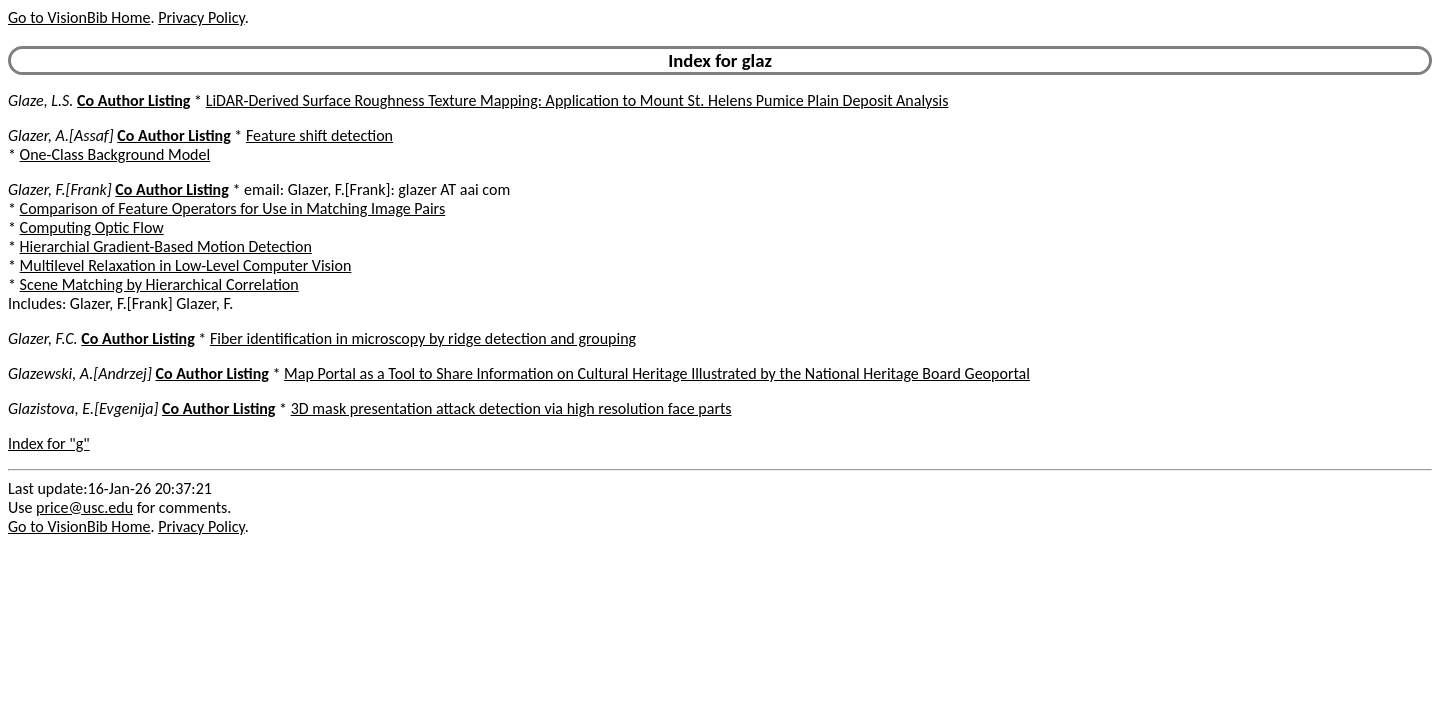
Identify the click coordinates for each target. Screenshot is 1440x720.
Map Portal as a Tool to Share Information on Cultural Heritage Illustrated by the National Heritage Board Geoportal (657, 373)
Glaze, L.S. (40, 100)
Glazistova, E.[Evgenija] (83, 408)
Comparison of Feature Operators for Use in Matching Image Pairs (233, 208)
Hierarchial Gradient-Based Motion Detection (166, 246)
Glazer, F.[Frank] (60, 189)
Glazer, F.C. (43, 338)
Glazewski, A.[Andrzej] (80, 373)
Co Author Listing (133, 100)
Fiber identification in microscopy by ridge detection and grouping (423, 338)
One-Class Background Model (115, 154)
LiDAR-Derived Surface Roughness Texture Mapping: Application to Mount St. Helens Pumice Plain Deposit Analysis (577, 100)
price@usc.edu (84, 507)
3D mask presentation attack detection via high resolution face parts (511, 408)
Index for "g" (49, 443)
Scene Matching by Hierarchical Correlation (159, 284)
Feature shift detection (319, 135)
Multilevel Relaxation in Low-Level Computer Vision (186, 265)
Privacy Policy (201, 17)
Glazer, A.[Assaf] (61, 135)
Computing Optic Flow (92, 227)
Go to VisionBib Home (79, 17)
